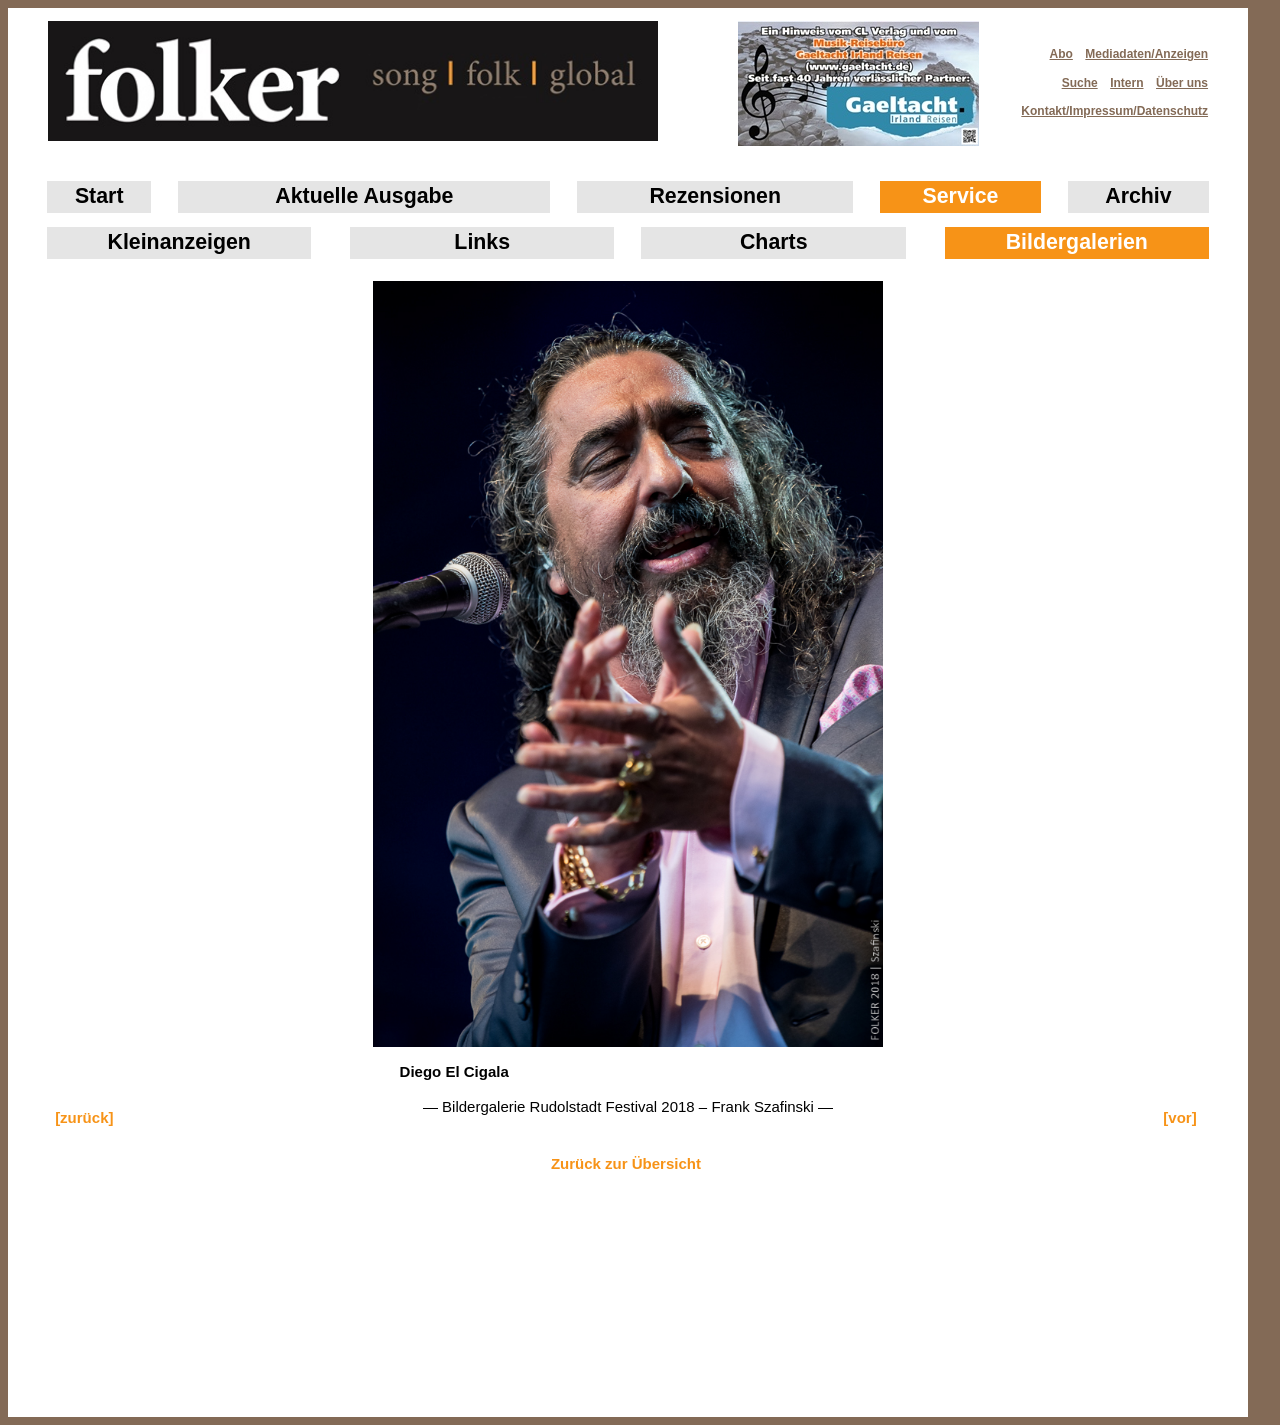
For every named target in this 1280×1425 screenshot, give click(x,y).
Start (99, 196)
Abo (1061, 54)
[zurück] (84, 1117)
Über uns (1182, 83)
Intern (1126, 83)
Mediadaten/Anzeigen (1146, 54)
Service (961, 196)
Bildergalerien (1077, 242)
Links (482, 242)
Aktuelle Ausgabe (364, 196)
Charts (774, 242)
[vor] (1179, 1117)
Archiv (1138, 196)
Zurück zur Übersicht (626, 1163)
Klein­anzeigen (179, 242)
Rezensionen (715, 196)
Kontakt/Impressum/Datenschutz (1108, 105)
